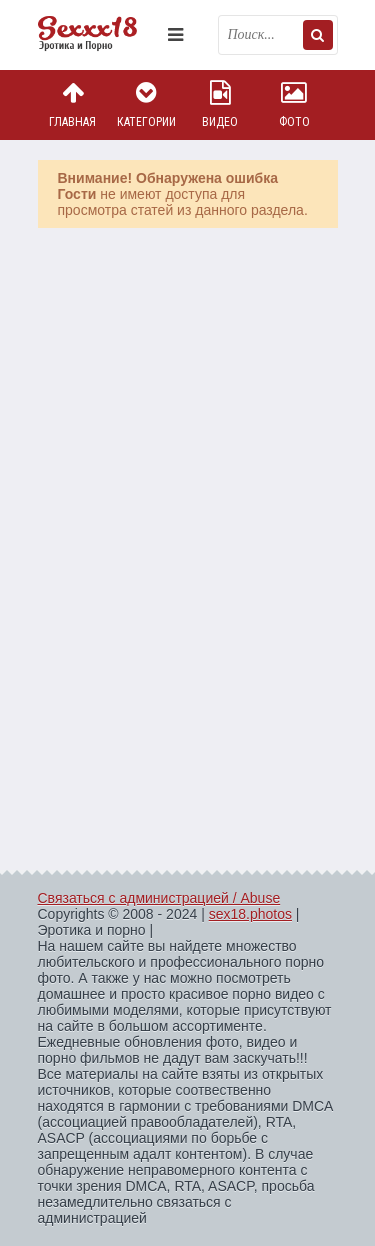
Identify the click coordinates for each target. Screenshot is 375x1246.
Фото (294, 104)
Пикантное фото (98, 35)
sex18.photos (250, 914)
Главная (73, 104)
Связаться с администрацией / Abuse (159, 898)
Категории (146, 104)
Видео (220, 104)
